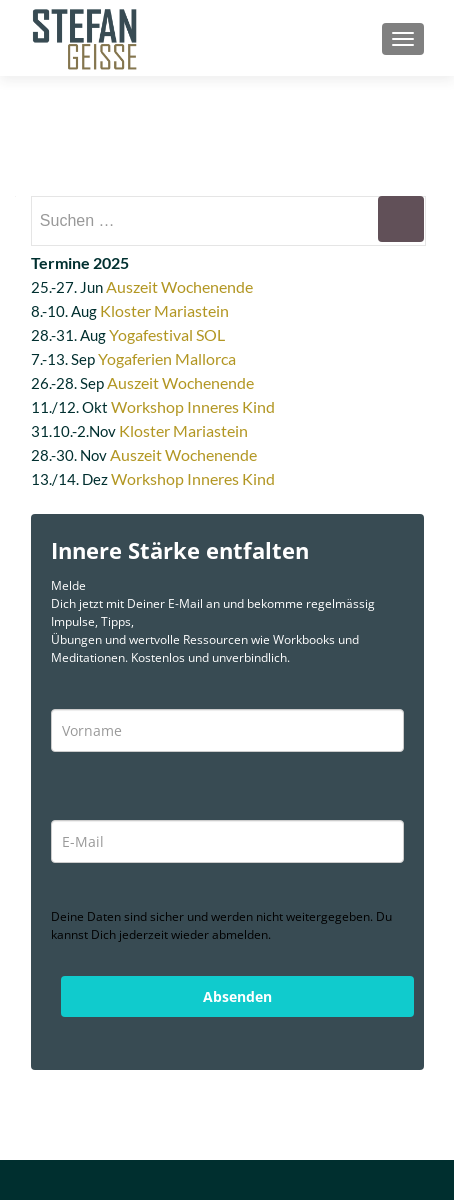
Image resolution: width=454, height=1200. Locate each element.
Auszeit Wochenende (179, 286)
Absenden (237, 996)
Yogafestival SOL (167, 334)
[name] (227, 730)
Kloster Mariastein (164, 310)
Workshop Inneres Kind (193, 406)
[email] (227, 841)
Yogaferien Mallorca (167, 358)
